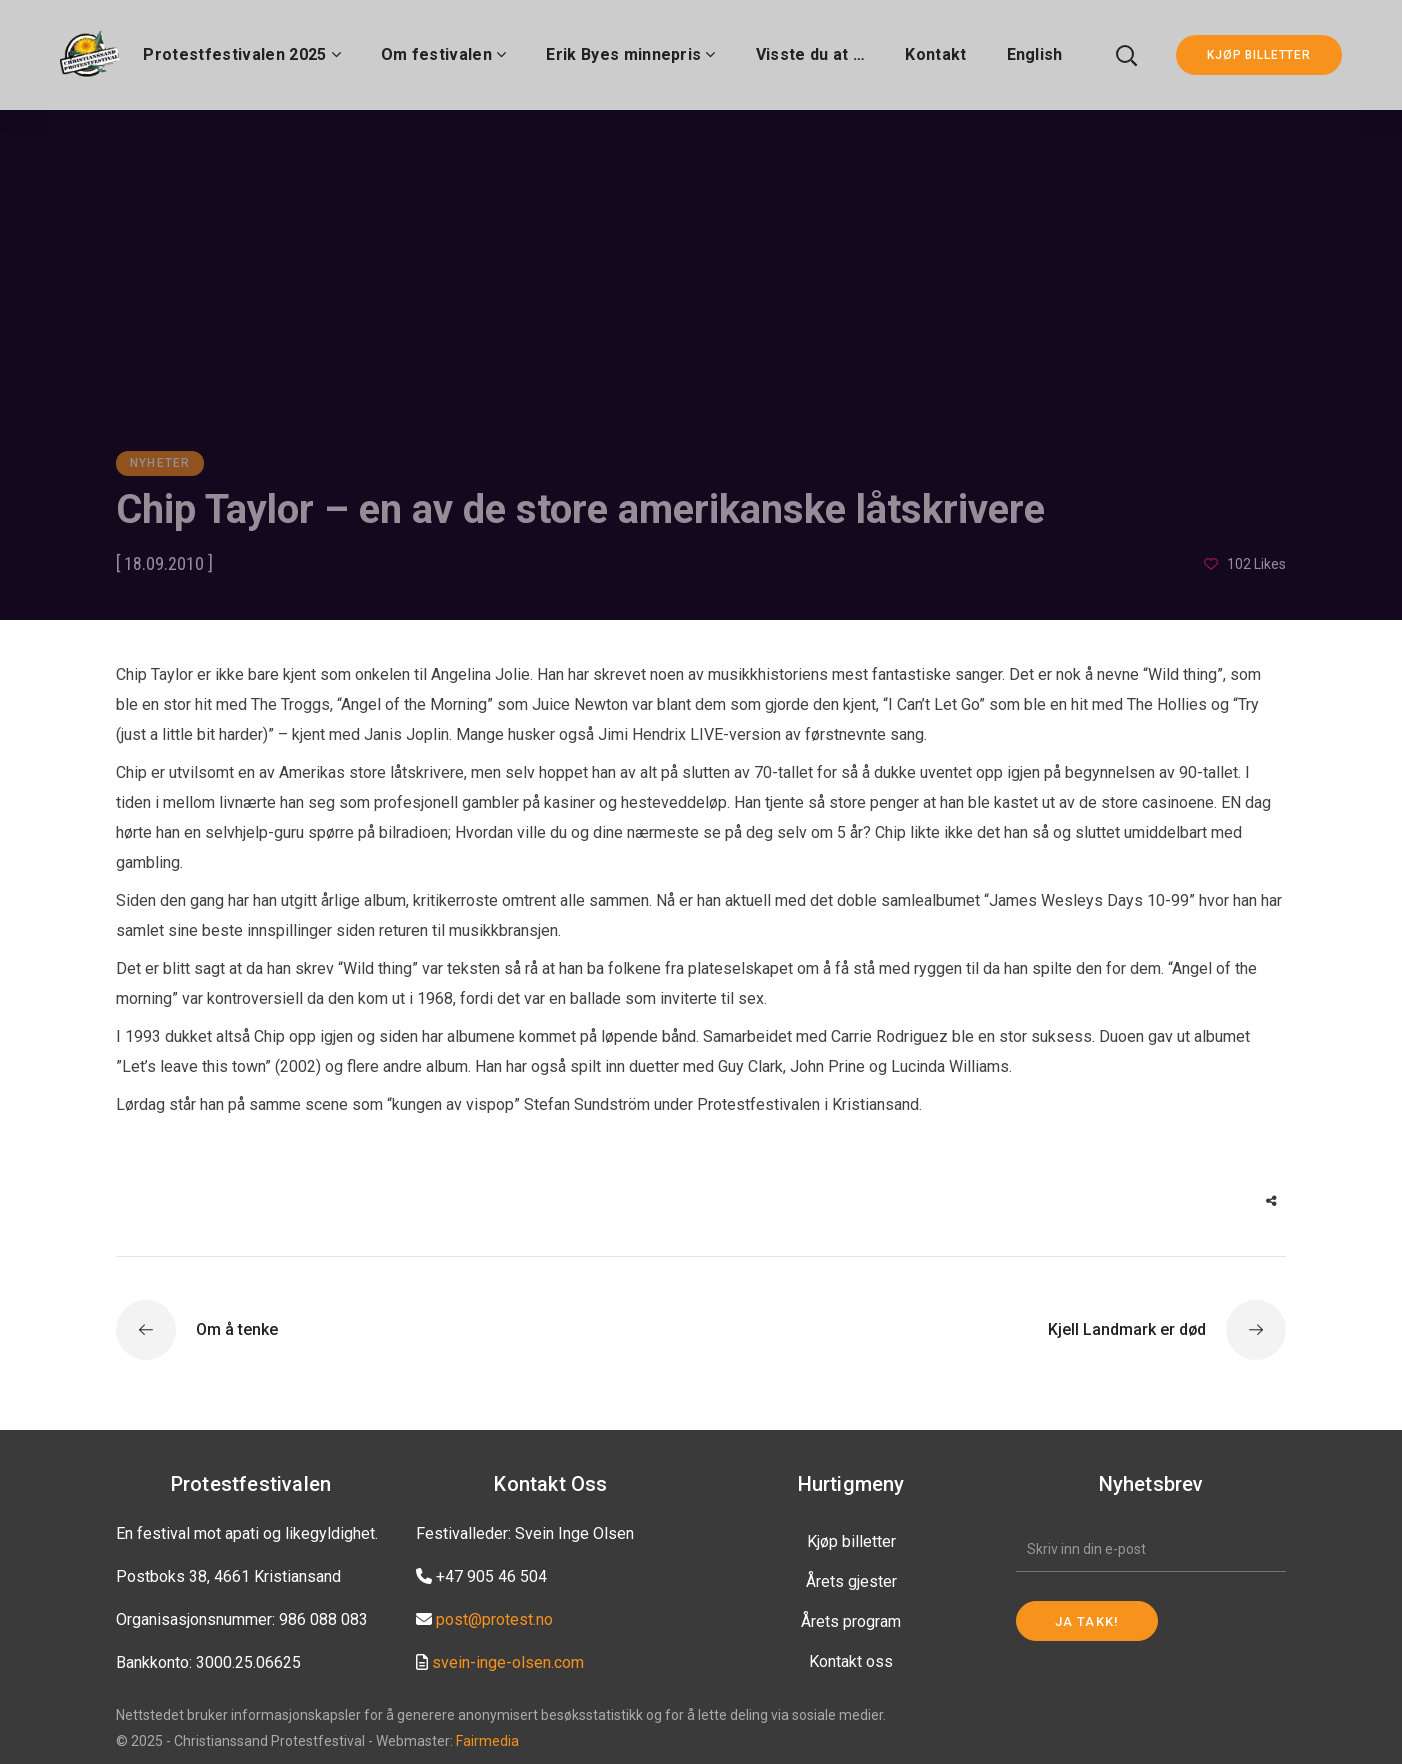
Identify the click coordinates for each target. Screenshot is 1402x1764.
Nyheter (160, 463)
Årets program (851, 1621)
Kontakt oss (851, 1661)
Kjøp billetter (851, 1541)
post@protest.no (494, 1619)
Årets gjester (851, 1581)
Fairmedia (487, 1741)
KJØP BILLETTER (1259, 55)
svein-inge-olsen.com (508, 1662)
